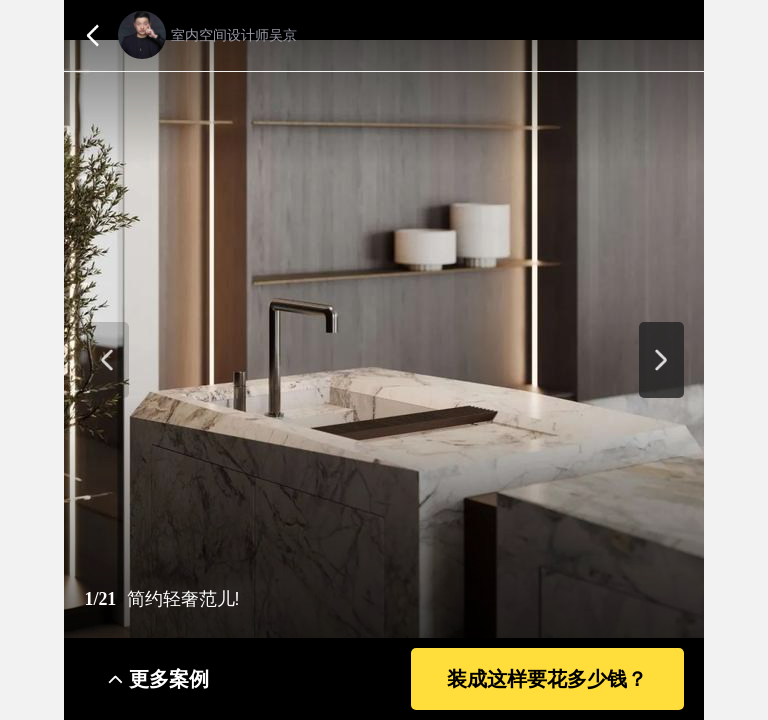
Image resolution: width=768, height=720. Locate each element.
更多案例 (169, 679)
